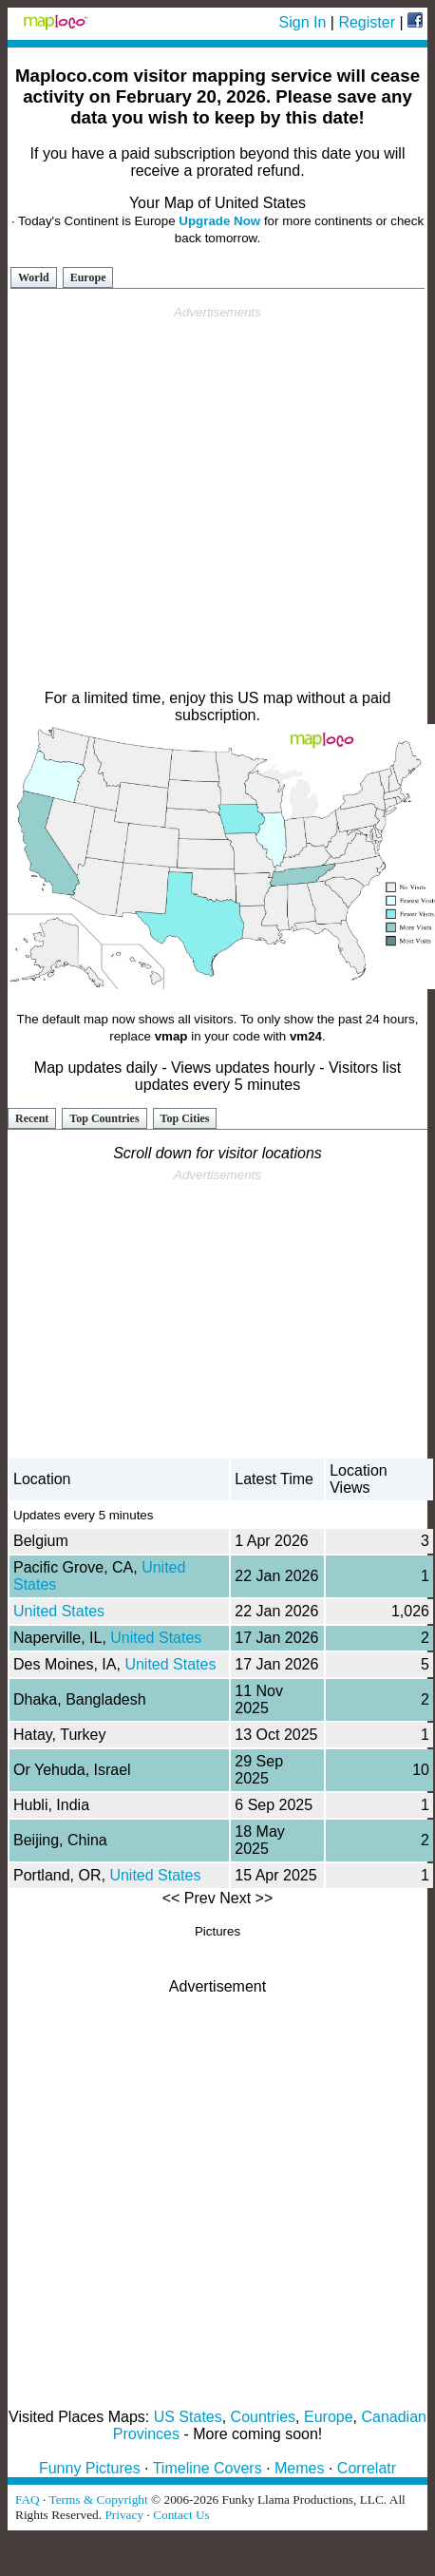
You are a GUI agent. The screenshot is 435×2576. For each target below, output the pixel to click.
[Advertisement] (214, 498)
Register (366, 22)
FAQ (27, 2499)
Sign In (303, 22)
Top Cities (185, 1118)
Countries (263, 2417)
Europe (88, 277)
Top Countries (104, 1118)
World (33, 277)
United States (58, 1611)
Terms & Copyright (97, 2499)
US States (188, 2417)
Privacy (123, 2515)
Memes (299, 2468)
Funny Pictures (90, 2468)
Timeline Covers (207, 2468)
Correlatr (366, 2468)
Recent (31, 1118)
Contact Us (181, 2515)
